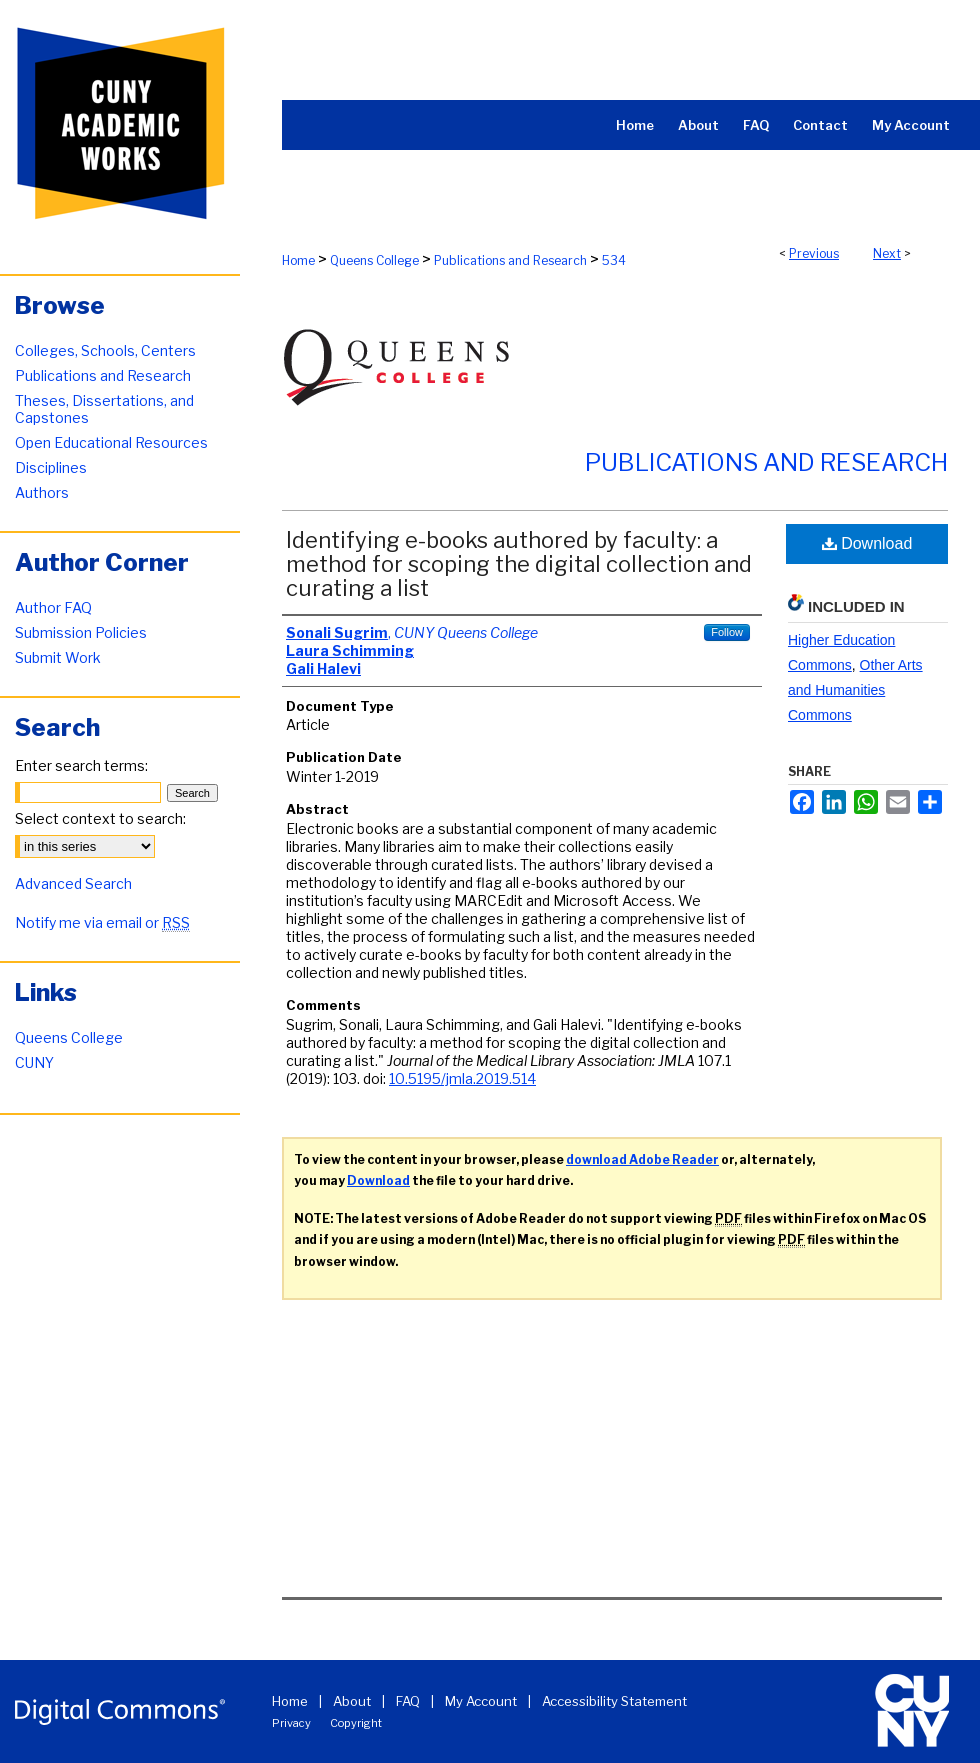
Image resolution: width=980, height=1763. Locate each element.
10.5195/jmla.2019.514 (462, 1078)
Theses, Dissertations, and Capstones (104, 409)
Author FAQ (53, 607)
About (352, 1701)
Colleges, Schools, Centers (105, 350)
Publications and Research (510, 260)
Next (887, 253)
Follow (727, 632)
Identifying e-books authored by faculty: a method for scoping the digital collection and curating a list (519, 564)
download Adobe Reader (642, 1159)
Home (298, 260)
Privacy (291, 1723)
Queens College (374, 260)
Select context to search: (100, 818)
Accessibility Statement (614, 1701)
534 (614, 260)
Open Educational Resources (111, 442)
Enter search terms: (81, 765)
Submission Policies (81, 632)
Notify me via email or (102, 922)
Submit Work (58, 657)
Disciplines (51, 467)
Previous (814, 253)
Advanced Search (73, 883)
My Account (481, 1701)
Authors (42, 492)
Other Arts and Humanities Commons (855, 690)
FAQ (408, 1701)
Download (867, 543)
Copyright (356, 1723)
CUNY (34, 1062)
